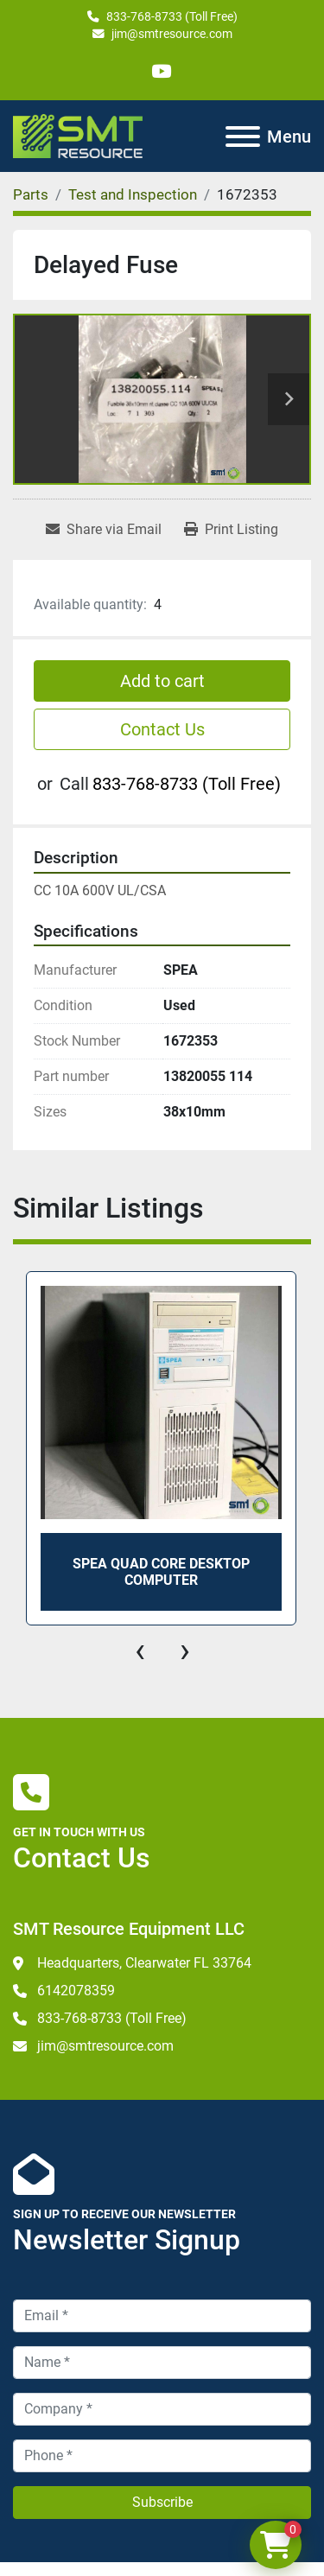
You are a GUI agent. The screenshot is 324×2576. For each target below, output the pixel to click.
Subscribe (162, 2502)
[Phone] (162, 2455)
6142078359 (76, 1990)
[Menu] (243, 136)
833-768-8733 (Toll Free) (172, 16)
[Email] (162, 2315)
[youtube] (161, 71)
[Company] (162, 2409)
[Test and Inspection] (132, 194)
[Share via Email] (104, 529)
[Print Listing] (231, 529)
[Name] (162, 2362)
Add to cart (162, 681)
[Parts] (30, 194)
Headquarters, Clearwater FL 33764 (144, 1963)
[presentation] (140, 1650)
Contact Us (162, 729)
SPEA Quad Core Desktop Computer (161, 1571)
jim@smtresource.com (171, 34)
